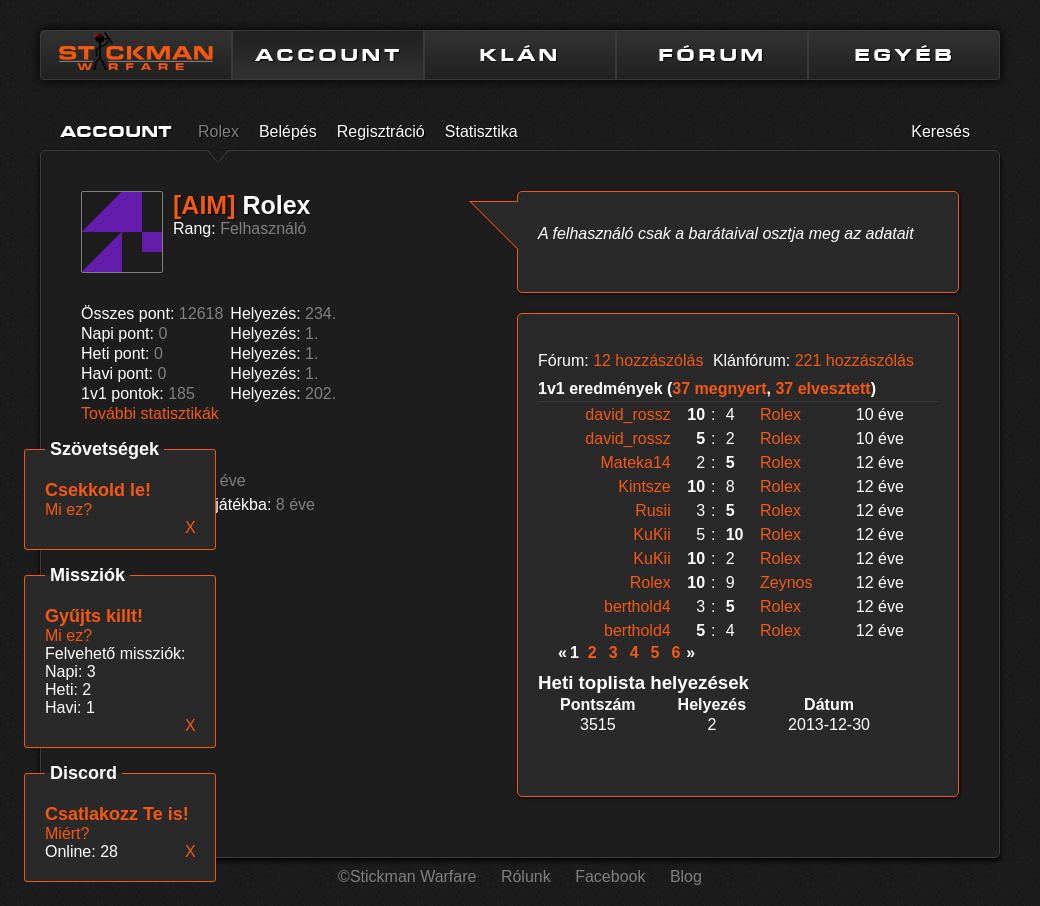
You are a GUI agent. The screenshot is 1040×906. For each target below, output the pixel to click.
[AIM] (204, 205)
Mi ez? (68, 635)
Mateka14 (635, 462)
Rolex (218, 131)
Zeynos (786, 582)
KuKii (651, 534)
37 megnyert (719, 388)
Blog (686, 876)
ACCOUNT (328, 55)
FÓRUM (712, 55)
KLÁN (520, 55)
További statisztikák (150, 413)
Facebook (610, 876)
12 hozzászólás (648, 360)
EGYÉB (904, 55)
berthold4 (637, 606)
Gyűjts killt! (94, 616)
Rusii (653, 510)
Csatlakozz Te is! (117, 814)
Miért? (67, 833)
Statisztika (481, 131)
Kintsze (644, 486)
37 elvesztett (822, 388)
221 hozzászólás (854, 360)
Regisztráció (381, 131)
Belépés (288, 131)
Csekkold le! (98, 490)
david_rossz (627, 414)
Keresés (940, 131)
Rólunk (526, 876)
